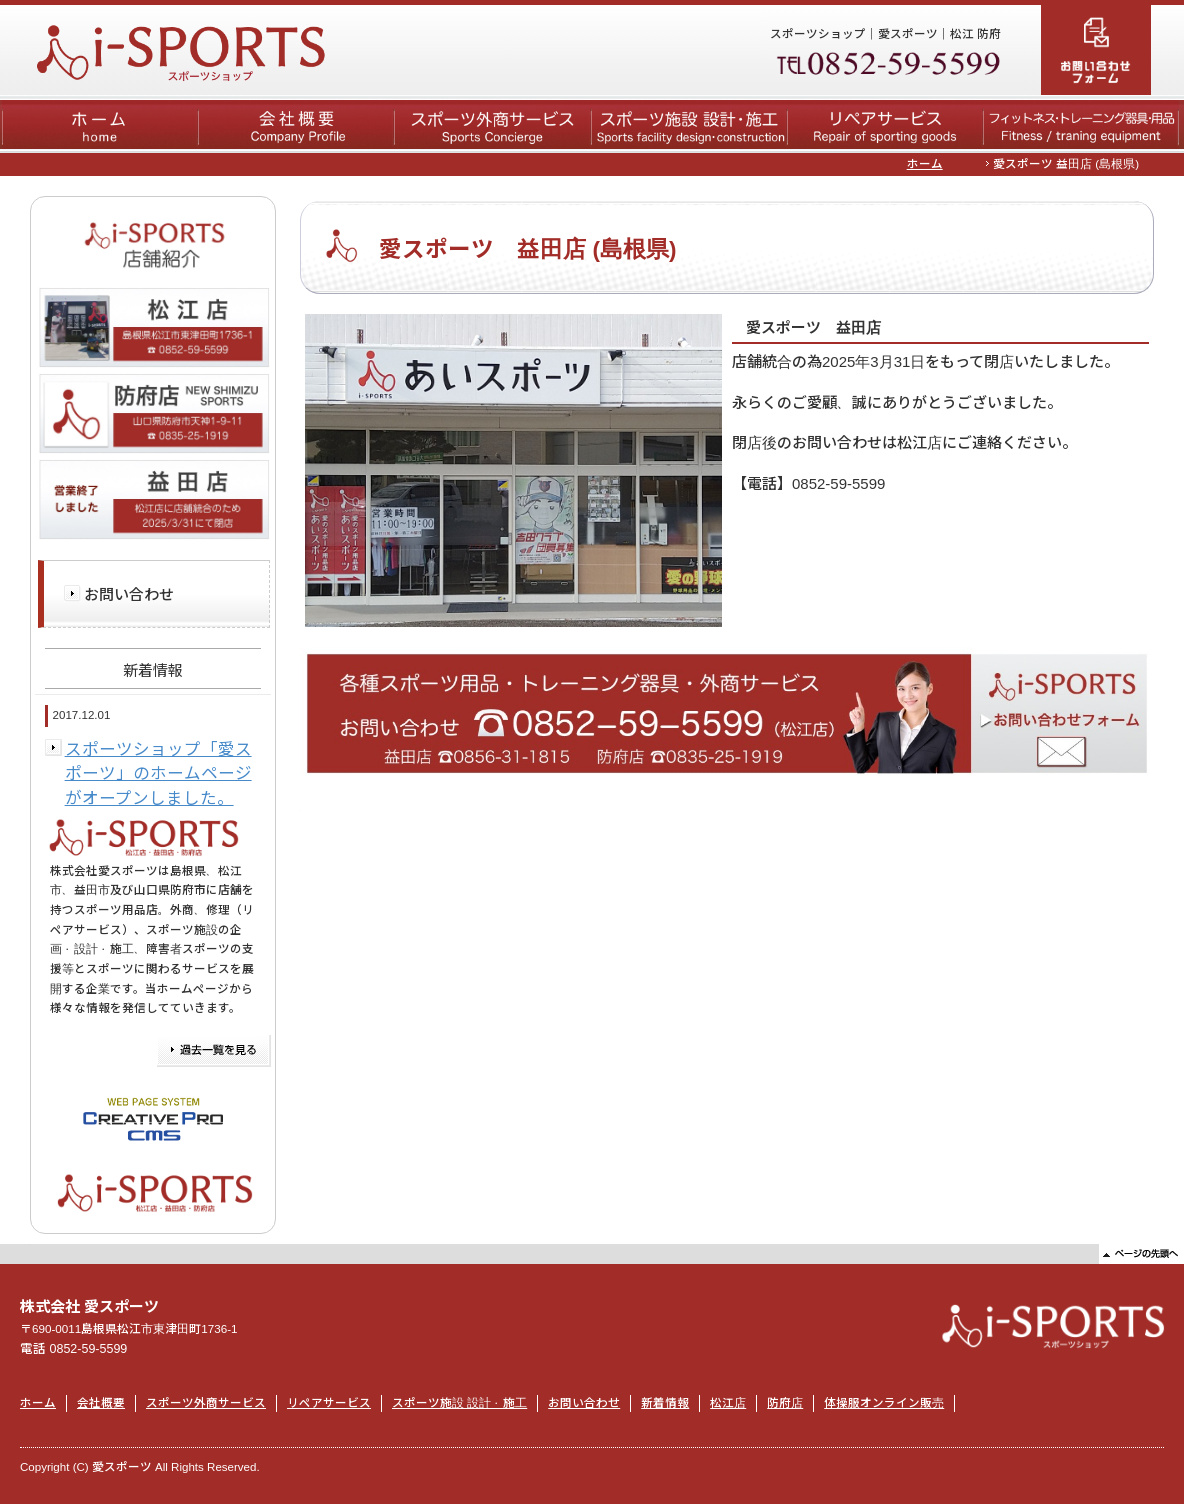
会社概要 (101, 1403)
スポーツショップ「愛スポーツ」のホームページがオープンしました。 (158, 774)
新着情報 (665, 1403)
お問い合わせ (129, 594)
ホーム (925, 164)
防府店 (785, 1403)
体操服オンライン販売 (884, 1403)
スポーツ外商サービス (206, 1403)
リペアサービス (329, 1403)
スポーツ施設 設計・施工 (459, 1403)
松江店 (728, 1403)
